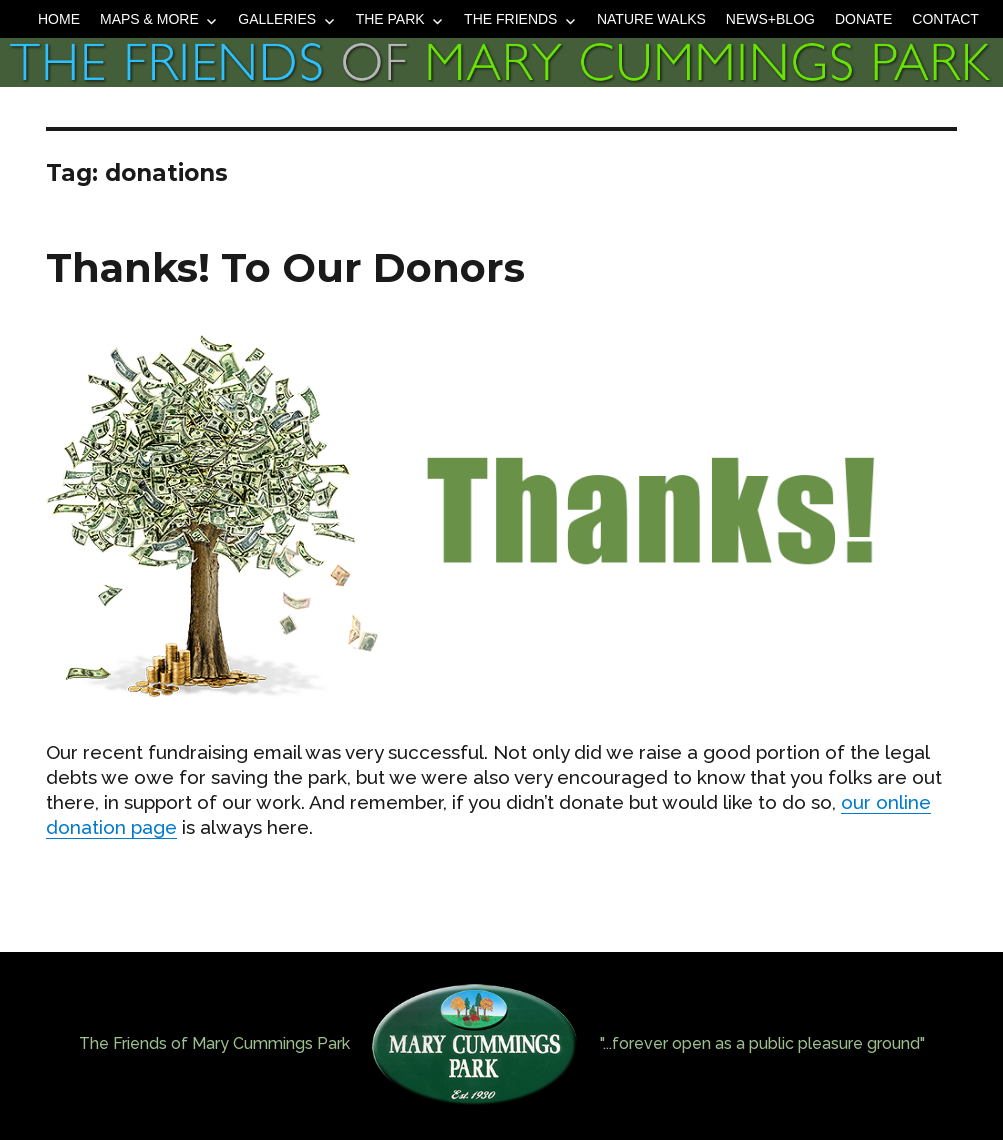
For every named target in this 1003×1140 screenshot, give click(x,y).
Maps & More (149, 19)
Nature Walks (651, 19)
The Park (390, 19)
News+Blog (770, 19)
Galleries (277, 19)
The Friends (510, 19)
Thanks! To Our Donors (285, 267)
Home (59, 19)
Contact (945, 19)
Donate (863, 19)
